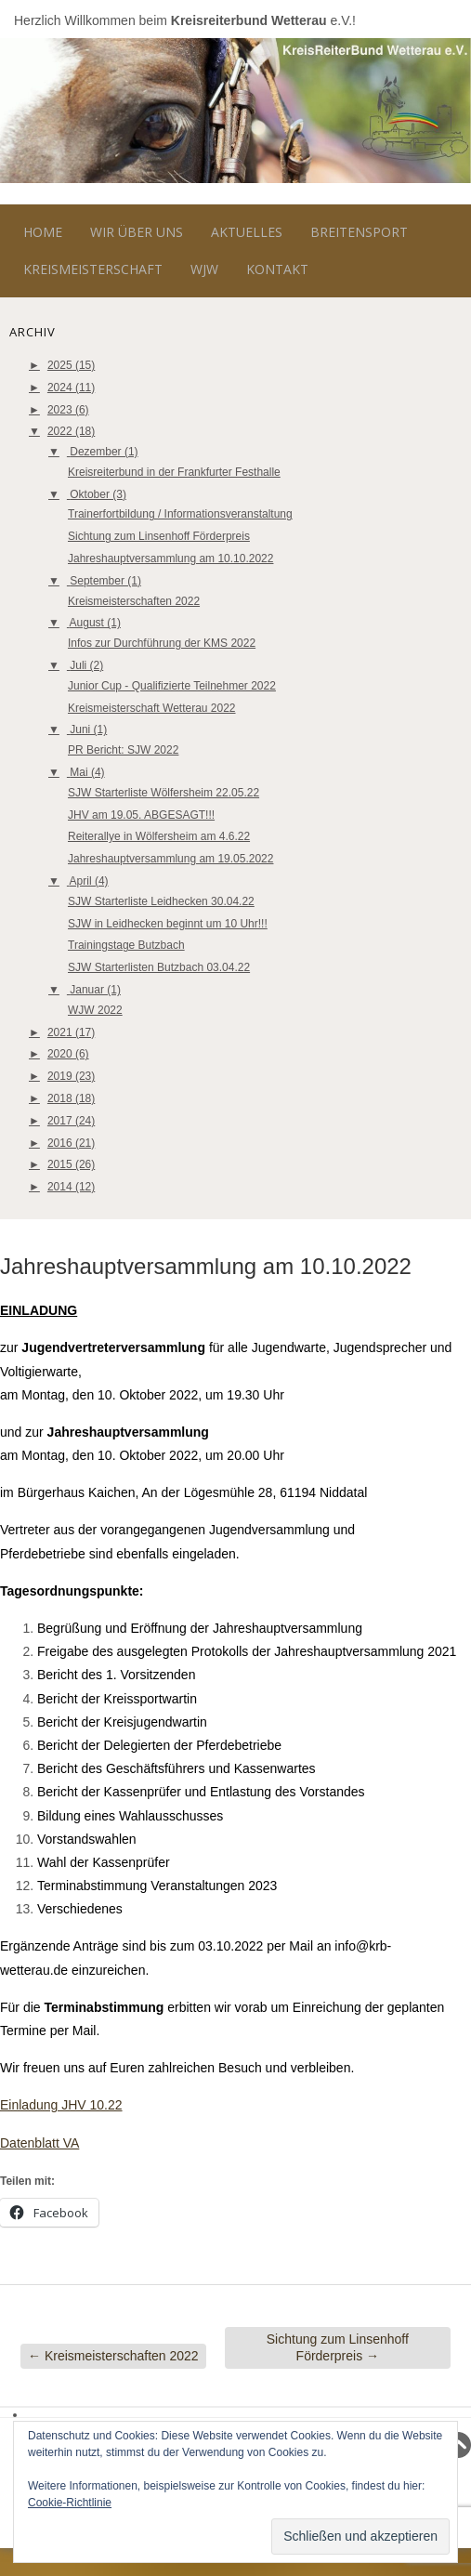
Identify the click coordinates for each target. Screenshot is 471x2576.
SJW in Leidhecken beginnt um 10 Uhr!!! (168, 923)
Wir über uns (136, 232)
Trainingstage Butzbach (126, 945)
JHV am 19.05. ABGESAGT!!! (141, 814)
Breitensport (359, 232)
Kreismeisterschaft (93, 269)
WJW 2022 (95, 1010)
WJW (204, 269)
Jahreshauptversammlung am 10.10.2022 (170, 558)
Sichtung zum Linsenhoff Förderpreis (159, 536)
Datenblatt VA (39, 2143)
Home (42, 232)
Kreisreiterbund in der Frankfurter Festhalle (174, 472)
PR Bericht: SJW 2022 (123, 749)
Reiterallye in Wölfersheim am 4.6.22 (159, 836)
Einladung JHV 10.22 (61, 2104)
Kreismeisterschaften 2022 (134, 601)
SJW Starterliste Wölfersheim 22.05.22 (163, 792)
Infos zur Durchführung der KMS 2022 (161, 643)
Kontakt (277, 269)
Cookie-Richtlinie (69, 2502)
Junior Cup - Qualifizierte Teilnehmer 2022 (172, 685)
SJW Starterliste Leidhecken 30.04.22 (161, 901)
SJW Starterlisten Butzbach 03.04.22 (159, 967)
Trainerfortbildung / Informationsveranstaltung (180, 513)
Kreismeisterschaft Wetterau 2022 (152, 708)
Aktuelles (246, 232)
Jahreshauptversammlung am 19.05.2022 (170, 858)
